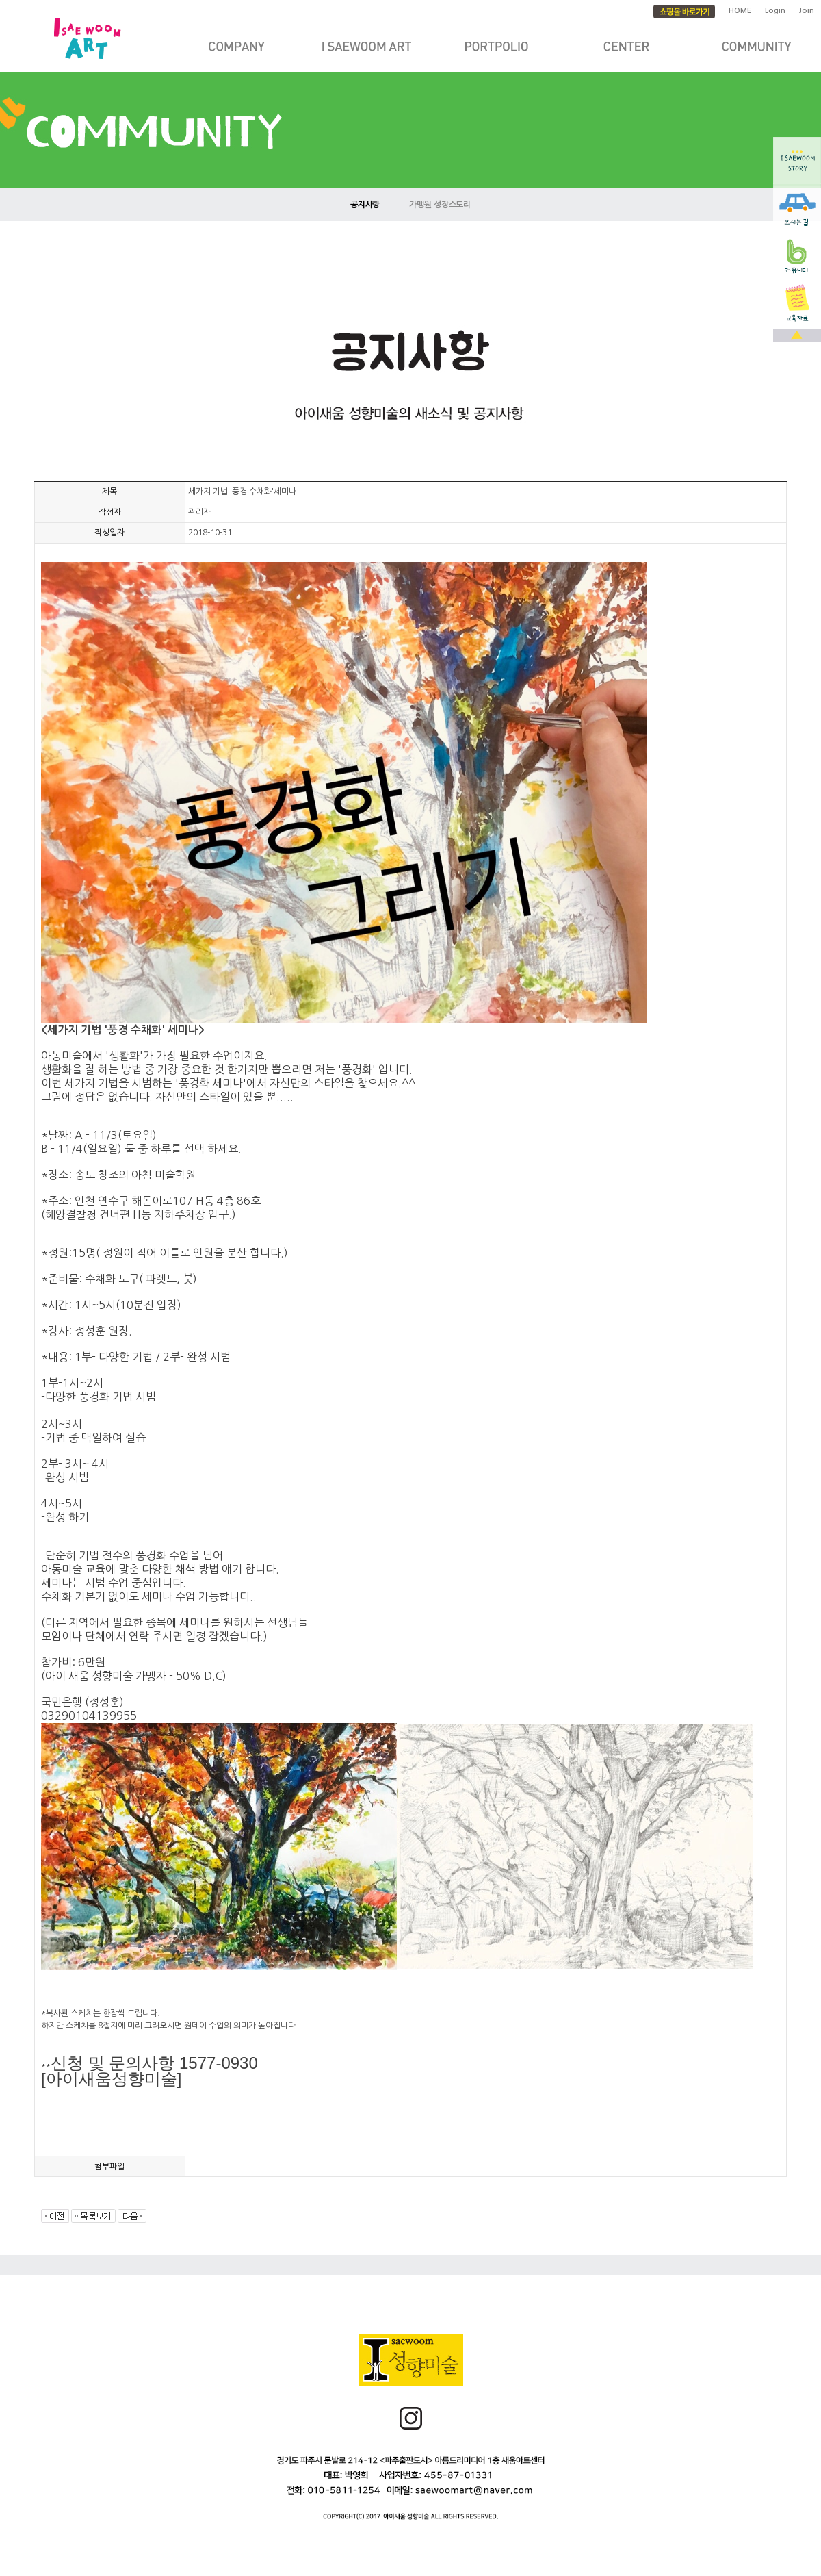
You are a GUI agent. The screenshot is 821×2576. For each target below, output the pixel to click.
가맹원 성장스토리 (440, 205)
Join (806, 10)
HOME (740, 10)
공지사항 (365, 205)
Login (775, 10)
